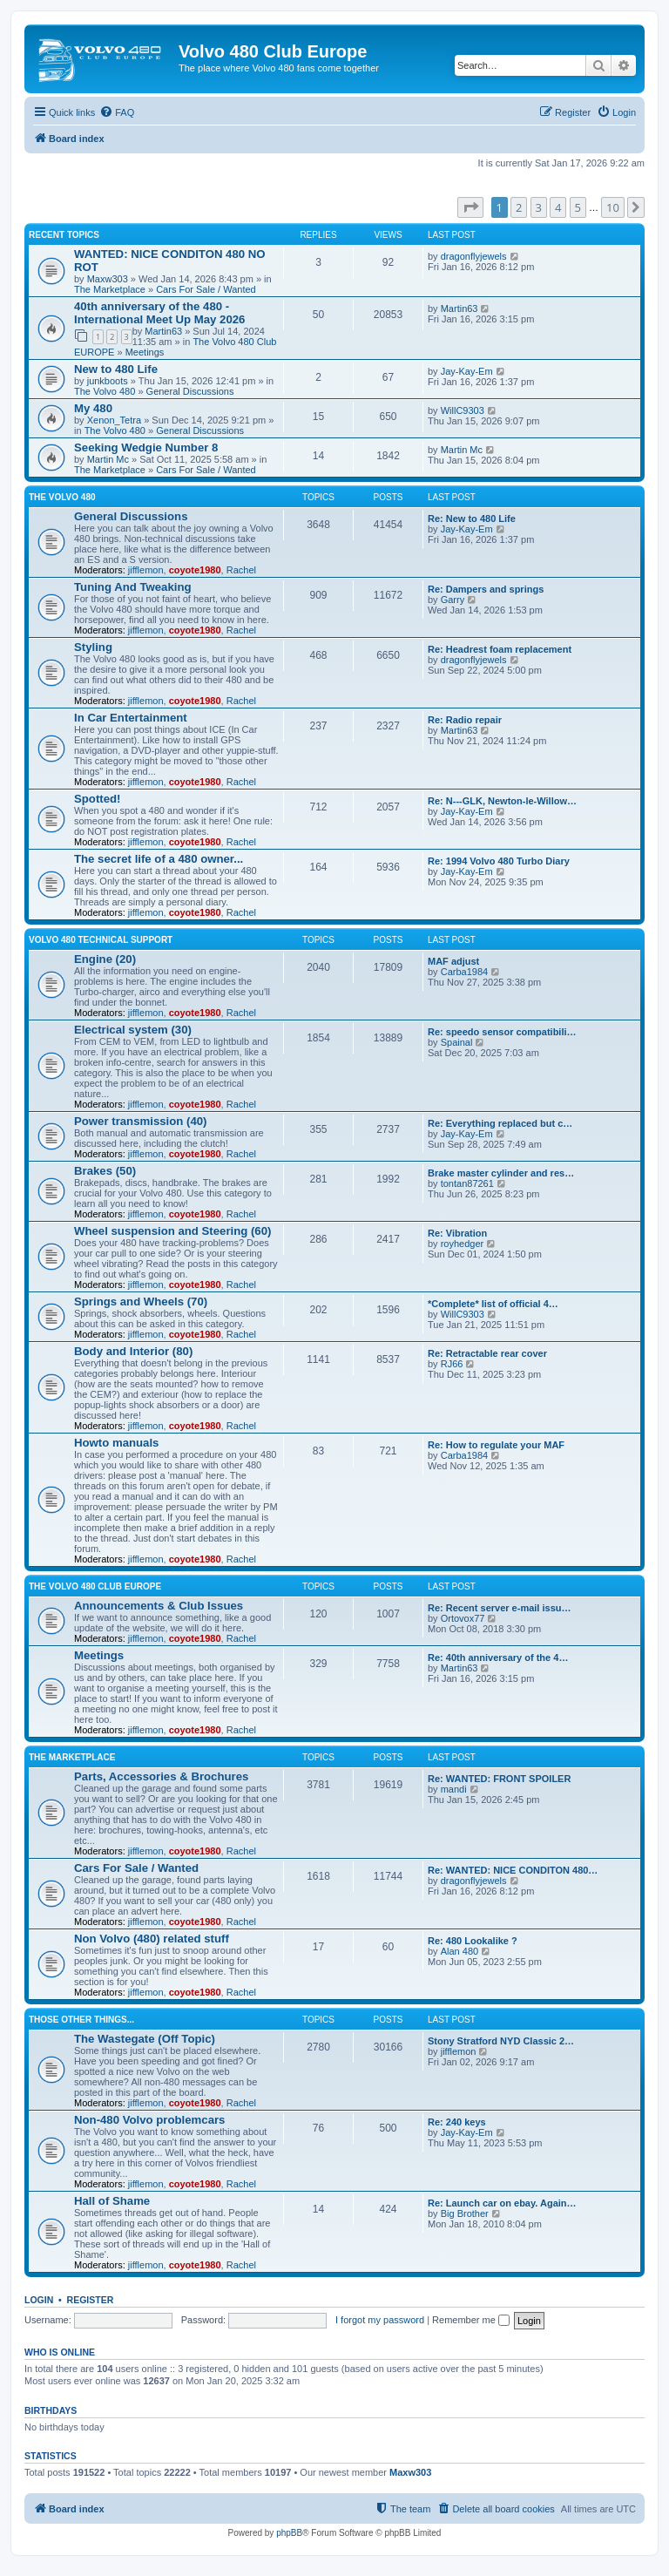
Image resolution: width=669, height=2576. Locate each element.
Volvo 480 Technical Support (100, 940)
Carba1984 (464, 971)
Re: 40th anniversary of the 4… (498, 1657)
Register (90, 2300)
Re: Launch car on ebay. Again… (502, 2203)
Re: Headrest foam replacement (499, 649)
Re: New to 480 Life (472, 518)
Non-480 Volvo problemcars (149, 2119)
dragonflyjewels (474, 256)
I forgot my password (379, 2320)
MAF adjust (453, 961)
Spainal (457, 1042)
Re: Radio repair (465, 720)
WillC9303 (462, 410)
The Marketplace (109, 289)
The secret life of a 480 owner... (158, 858)
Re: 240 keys (457, 2122)
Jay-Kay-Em (467, 371)
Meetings (145, 352)
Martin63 (163, 331)
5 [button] (578, 207)
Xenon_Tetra (114, 420)
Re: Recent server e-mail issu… (499, 1608)
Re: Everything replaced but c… (500, 1123)
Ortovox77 (463, 1618)
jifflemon (146, 570)
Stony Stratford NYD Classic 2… (501, 2041)
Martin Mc (108, 459)
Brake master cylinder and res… (501, 1173)
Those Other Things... (81, 2019)
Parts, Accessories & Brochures (161, 1776)
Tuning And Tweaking (133, 586)
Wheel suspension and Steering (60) (172, 1230)
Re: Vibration (457, 1233)
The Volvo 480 (104, 391)
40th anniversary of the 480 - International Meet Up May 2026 (159, 313)
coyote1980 (195, 570)
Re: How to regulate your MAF (496, 1445)
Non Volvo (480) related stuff (151, 1938)
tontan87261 (467, 1183)
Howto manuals (116, 1442)
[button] (470, 207)
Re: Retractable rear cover (487, 1353)
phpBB (289, 2533)
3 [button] (539, 207)
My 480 (93, 408)
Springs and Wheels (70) (140, 1301)
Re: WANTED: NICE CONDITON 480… (513, 1870)
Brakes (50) (105, 1170)
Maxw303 (107, 279)
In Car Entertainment (130, 717)
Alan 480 (459, 1951)
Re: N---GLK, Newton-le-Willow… (502, 801)
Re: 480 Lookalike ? (472, 1940)
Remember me (471, 2320)
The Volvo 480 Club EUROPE (95, 1586)
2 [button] (519, 207)
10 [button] (612, 207)
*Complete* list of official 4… (493, 1303)
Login (38, 2300)
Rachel (241, 570)
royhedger (462, 1243)
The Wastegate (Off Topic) (144, 2038)
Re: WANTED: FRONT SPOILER (499, 1778)
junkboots (107, 381)
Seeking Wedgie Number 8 (146, 447)
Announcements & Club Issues (158, 1605)
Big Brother (465, 2213)
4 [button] (558, 207)
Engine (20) (105, 959)
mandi (454, 1789)
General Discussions (190, 391)
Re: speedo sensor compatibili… (502, 1032)
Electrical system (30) (133, 1029)
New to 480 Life (116, 369)
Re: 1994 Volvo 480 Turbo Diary (499, 861)
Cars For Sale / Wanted (206, 289)
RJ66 (452, 1364)
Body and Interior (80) (133, 1351)
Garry (453, 599)
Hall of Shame (112, 2200)
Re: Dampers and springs (486, 589)
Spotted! (97, 798)
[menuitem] (116, 112)
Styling (93, 647)
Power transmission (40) (140, 1121)
